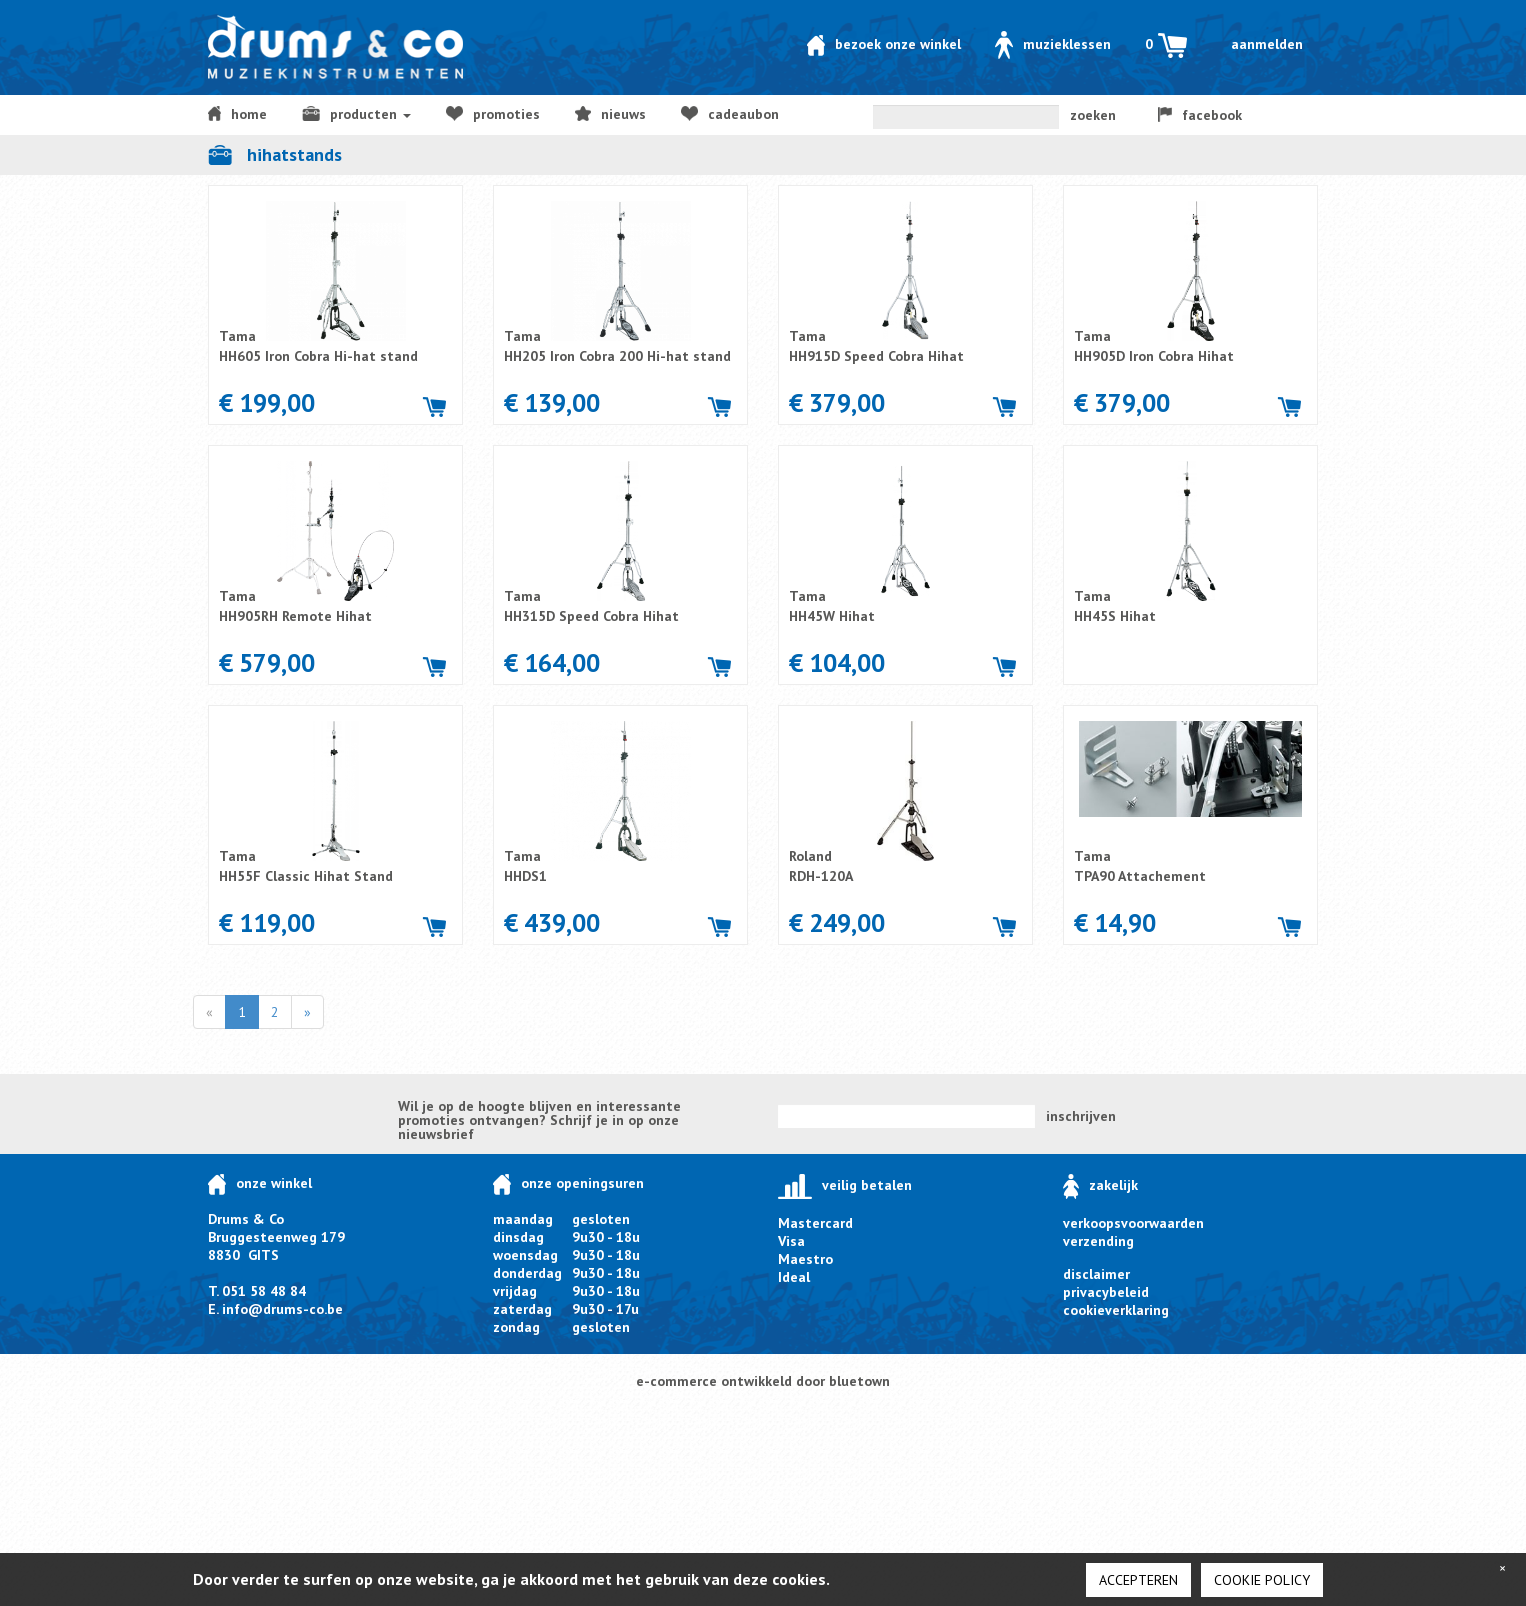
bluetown (859, 1381)
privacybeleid (1106, 1292)
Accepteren (1138, 1580)
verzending (1098, 1241)
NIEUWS (610, 114)
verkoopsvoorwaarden (1133, 1223)
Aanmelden (1267, 44)
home (237, 114)
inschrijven (1081, 1116)
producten (356, 114)
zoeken (1093, 115)
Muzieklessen (1053, 44)
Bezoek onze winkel (884, 44)
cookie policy (1262, 1580)
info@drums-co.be (282, 1309)
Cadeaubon (730, 114)
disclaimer (1096, 1274)
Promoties (493, 114)
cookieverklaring (1116, 1310)
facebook (1200, 115)
